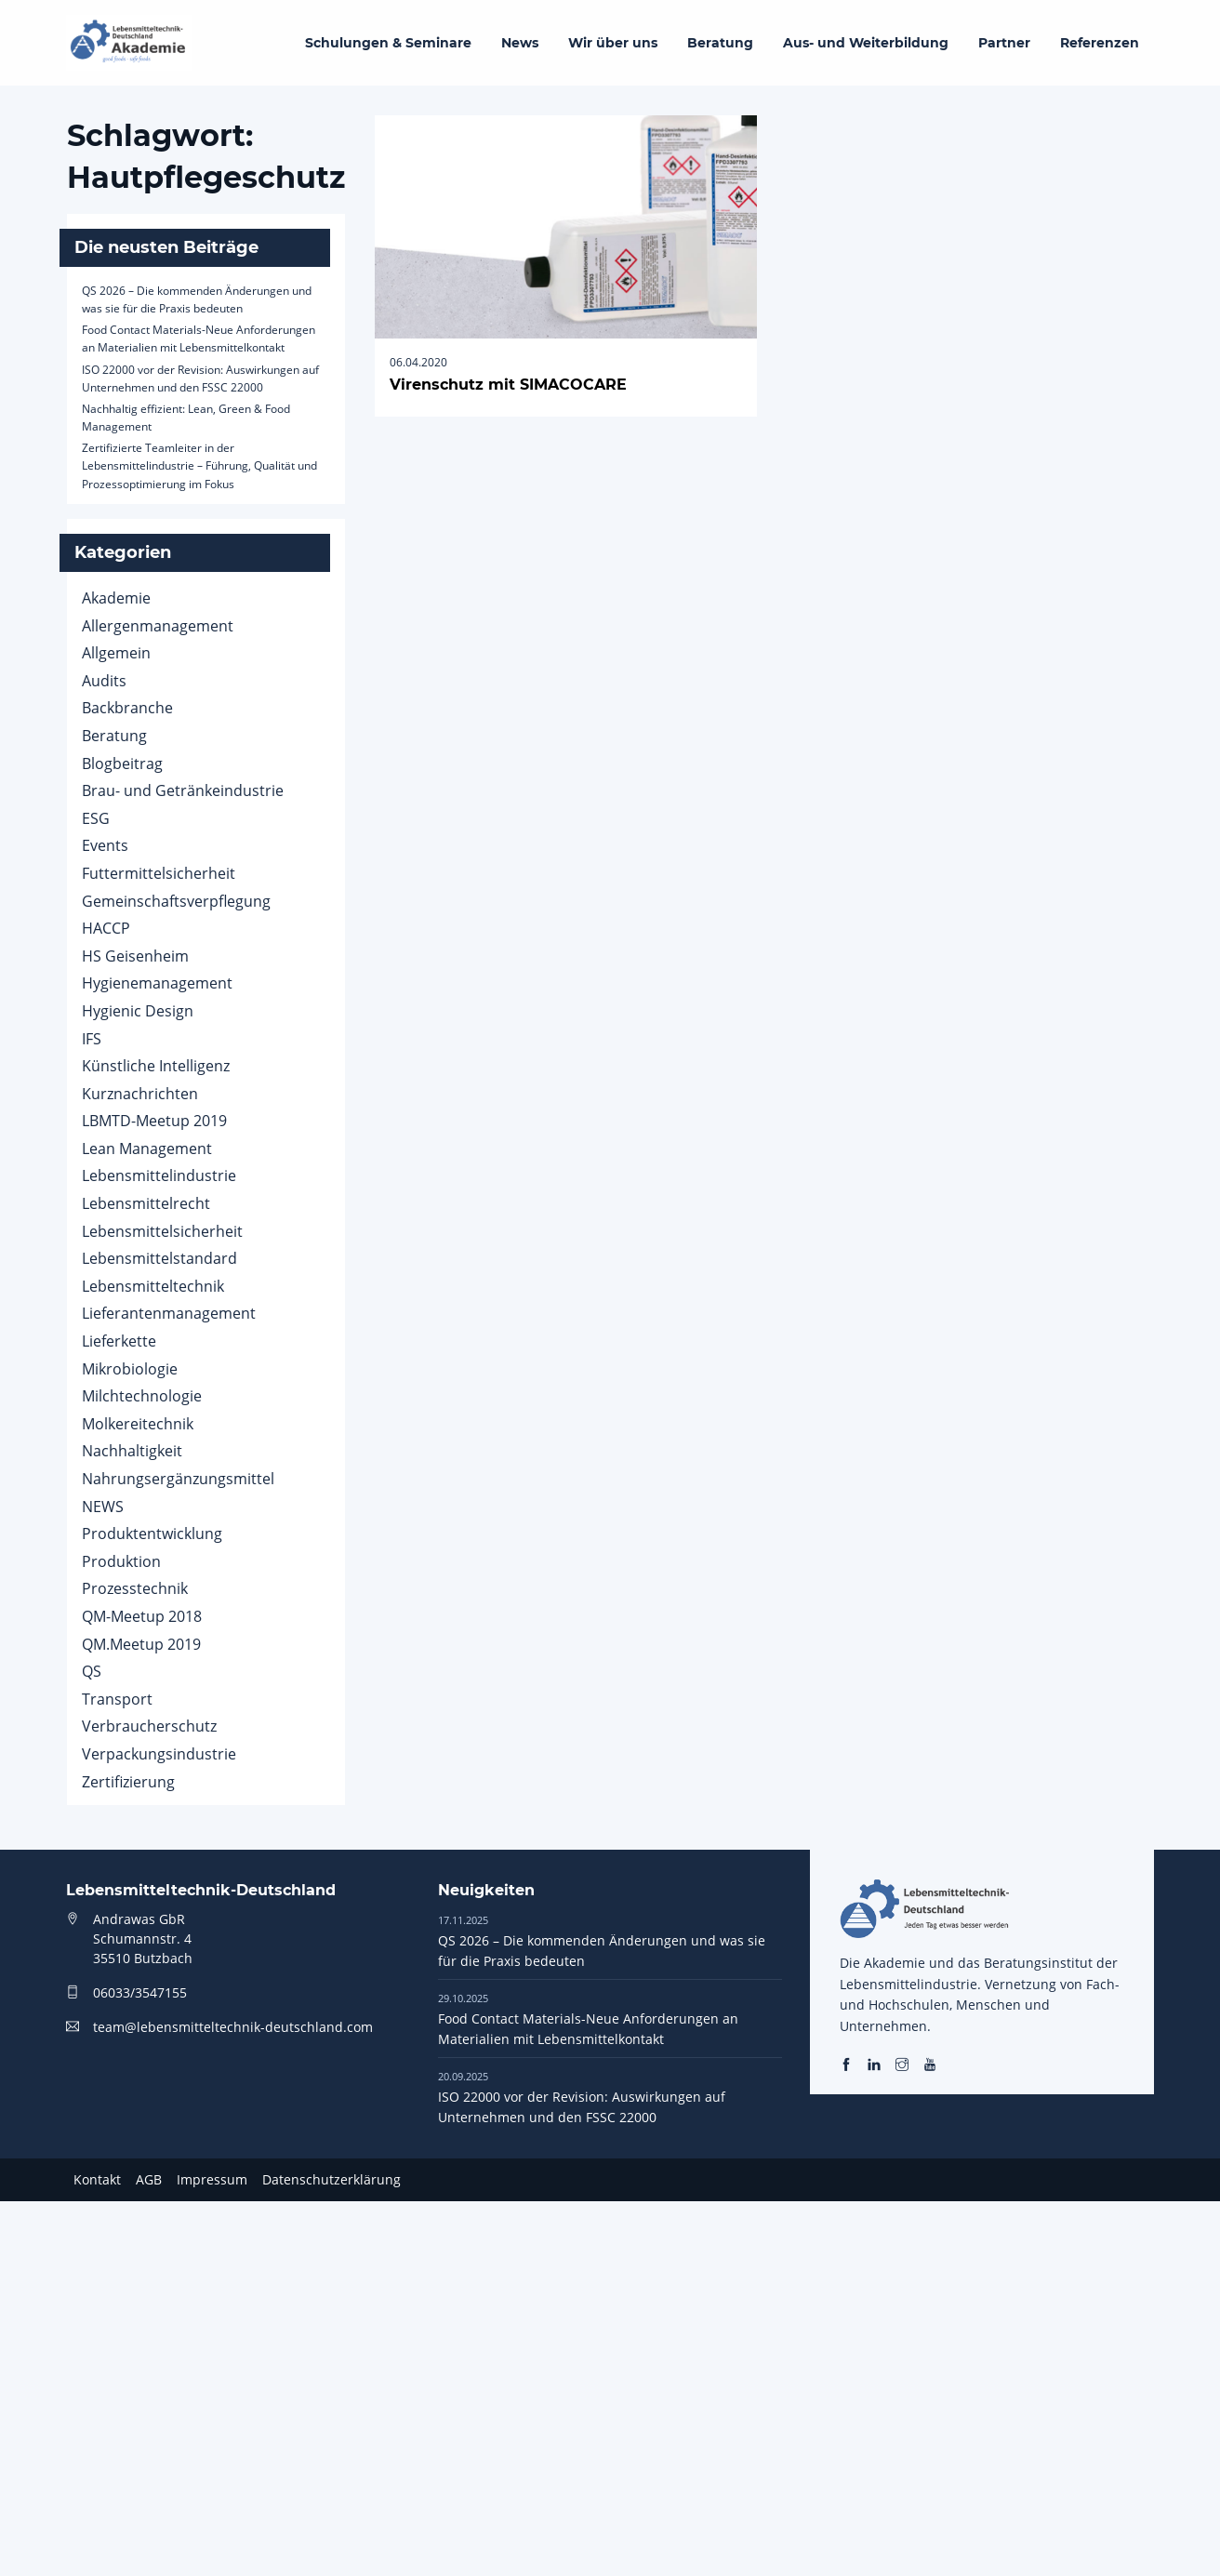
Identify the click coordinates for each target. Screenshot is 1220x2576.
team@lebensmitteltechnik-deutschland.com (233, 2027)
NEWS (103, 1506)
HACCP (106, 928)
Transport (117, 1699)
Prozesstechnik (135, 1588)
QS (91, 1671)
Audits (104, 681)
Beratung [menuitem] (720, 42)
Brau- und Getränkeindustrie (183, 790)
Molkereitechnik (137, 1424)
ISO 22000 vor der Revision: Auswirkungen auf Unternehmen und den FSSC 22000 (581, 2097)
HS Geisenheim (135, 956)
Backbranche (127, 707)
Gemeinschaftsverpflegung (176, 901)
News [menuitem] (519, 42)
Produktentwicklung (152, 1533)
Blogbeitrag (122, 763)
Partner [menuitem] (1004, 42)
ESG (96, 818)
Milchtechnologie (142, 1396)
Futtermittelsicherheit (158, 873)
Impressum (212, 2179)
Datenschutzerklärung (331, 2179)
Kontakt (97, 2179)
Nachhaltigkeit (132, 1451)
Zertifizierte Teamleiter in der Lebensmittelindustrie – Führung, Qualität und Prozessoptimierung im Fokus (199, 465)
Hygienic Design (137, 1011)
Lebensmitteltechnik (153, 1286)
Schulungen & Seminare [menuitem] (388, 42)
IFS (91, 1039)
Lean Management (147, 1148)
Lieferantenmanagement (169, 1313)
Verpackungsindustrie (159, 1754)
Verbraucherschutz (149, 1726)
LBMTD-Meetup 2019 (154, 1120)
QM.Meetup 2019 (141, 1644)
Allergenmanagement (157, 626)
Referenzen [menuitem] (1099, 42)
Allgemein (116, 653)
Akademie (116, 598)
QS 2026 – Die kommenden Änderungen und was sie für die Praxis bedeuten (601, 1941)
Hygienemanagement (157, 983)
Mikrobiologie (130, 1369)
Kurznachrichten (140, 1093)
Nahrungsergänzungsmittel (178, 1478)
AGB (149, 2179)
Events (105, 845)
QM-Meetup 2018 (142, 1616)
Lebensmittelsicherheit (162, 1231)
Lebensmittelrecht (146, 1203)
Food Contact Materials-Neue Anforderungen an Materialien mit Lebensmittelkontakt (588, 2019)
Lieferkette (119, 1341)
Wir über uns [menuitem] (612, 42)
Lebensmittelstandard (159, 1258)
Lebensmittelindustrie (159, 1175)
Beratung (114, 735)
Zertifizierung (128, 1782)
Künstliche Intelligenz (156, 1066)
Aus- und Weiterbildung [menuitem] (865, 42)
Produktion (121, 1561)
